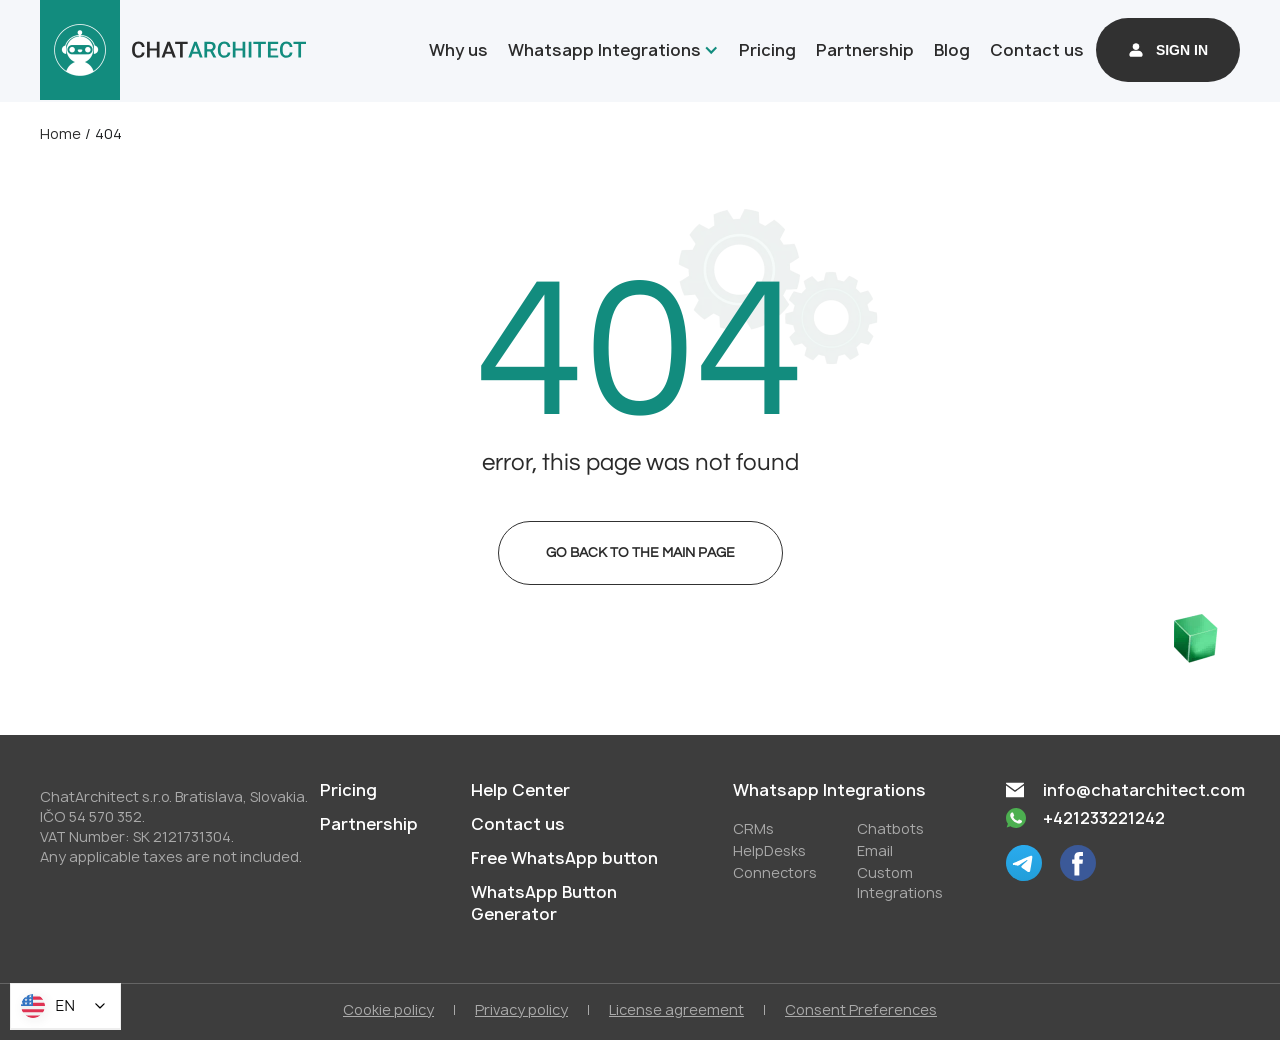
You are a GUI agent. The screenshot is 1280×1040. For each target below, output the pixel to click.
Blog (952, 50)
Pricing (767, 50)
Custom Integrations (900, 882)
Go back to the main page (640, 553)
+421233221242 (1104, 818)
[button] (609, 50)
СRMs (753, 828)
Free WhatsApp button (564, 858)
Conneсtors (775, 872)
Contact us (1037, 50)
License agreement (676, 1009)
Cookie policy (388, 1009)
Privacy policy (521, 1009)
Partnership (865, 50)
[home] (173, 50)
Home (60, 133)
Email (875, 850)
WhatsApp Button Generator (544, 903)
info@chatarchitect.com (1144, 790)
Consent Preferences (861, 1009)
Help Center (520, 790)
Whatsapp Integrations (604, 50)
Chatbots (890, 828)
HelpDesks (769, 850)
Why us (458, 50)
